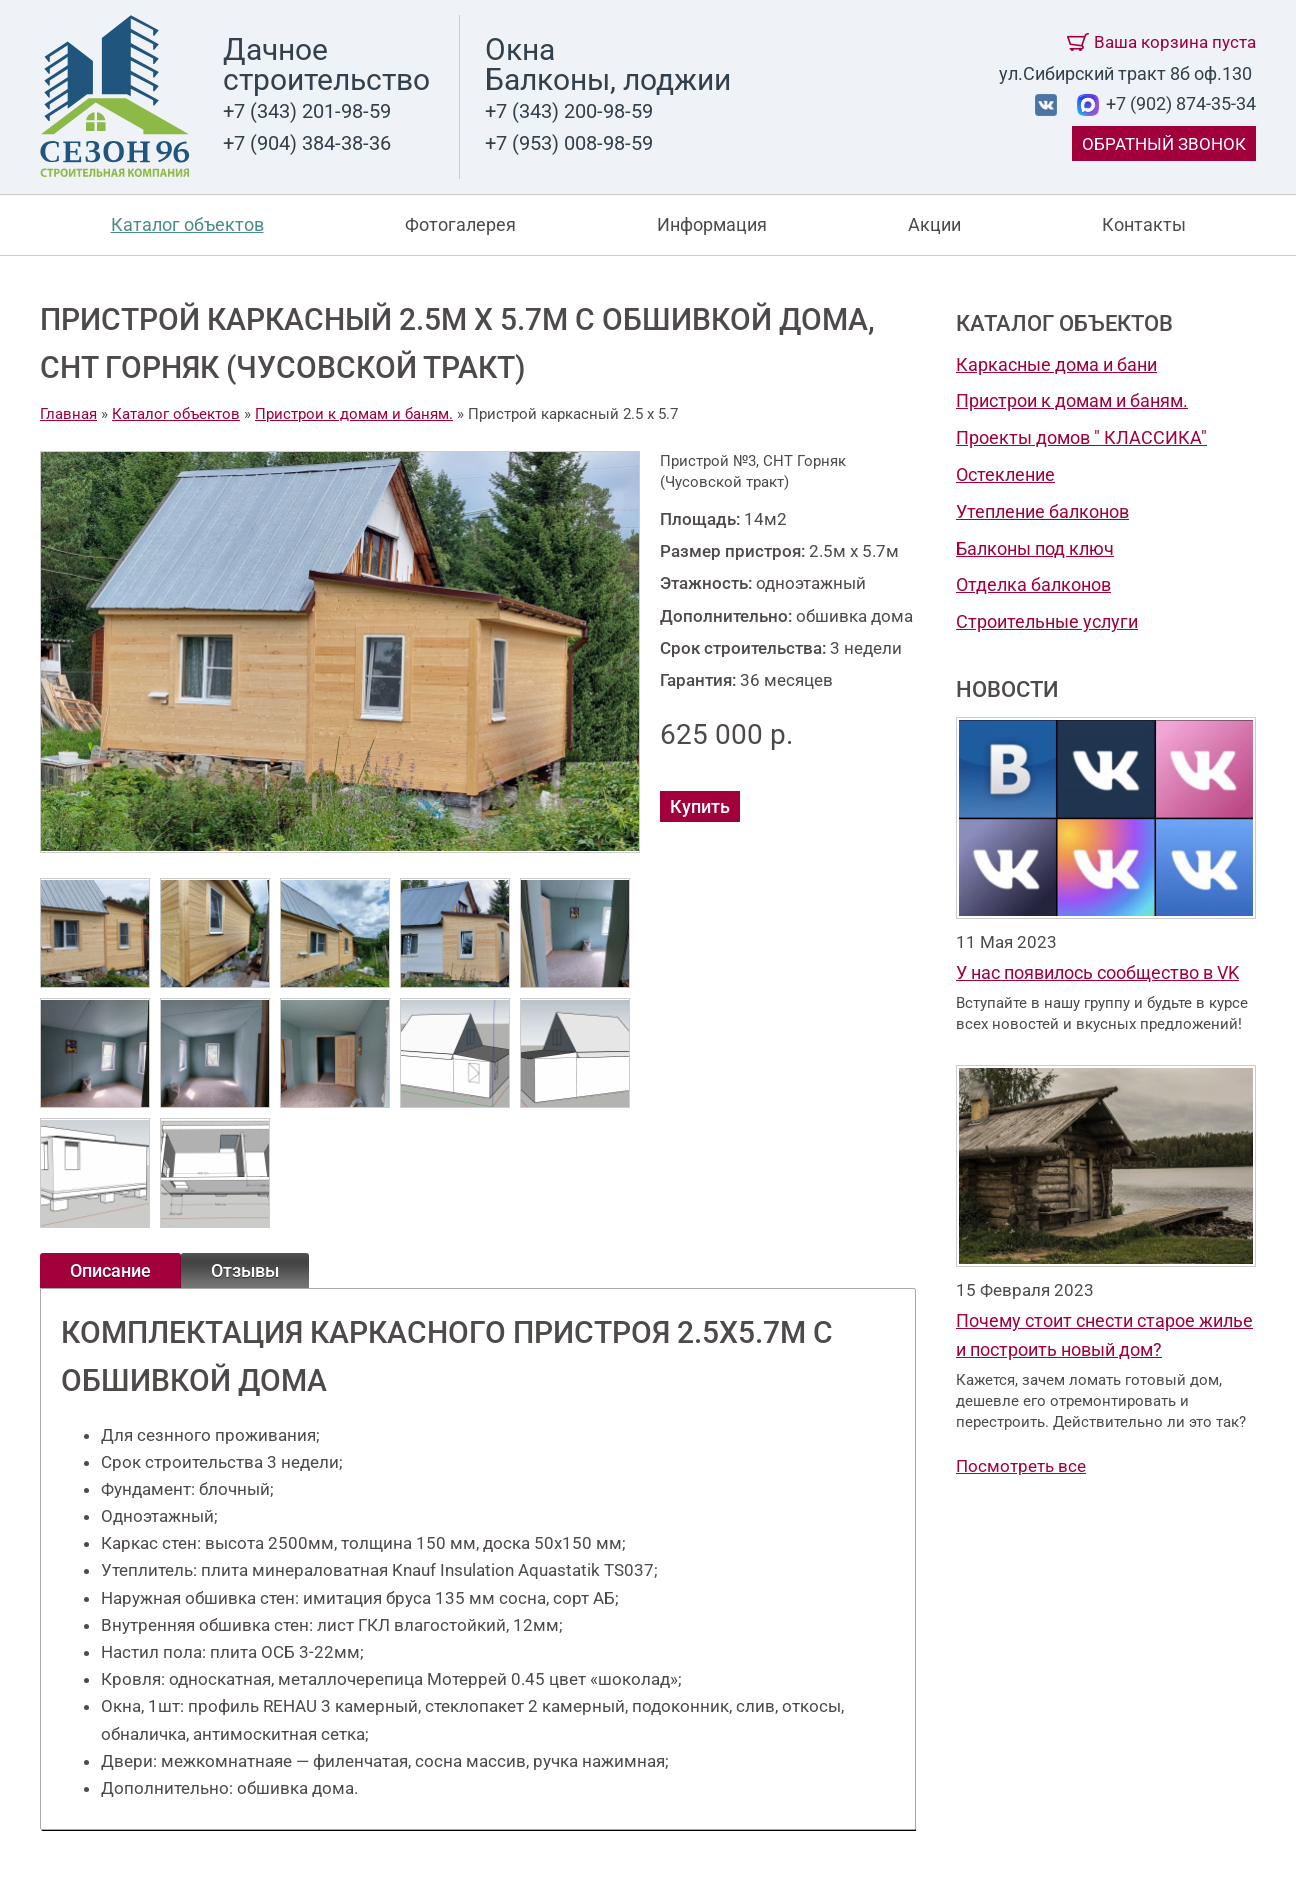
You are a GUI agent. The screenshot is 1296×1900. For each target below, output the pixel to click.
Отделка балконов (1033, 584)
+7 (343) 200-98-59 (569, 111)
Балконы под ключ (1035, 548)
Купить (700, 806)
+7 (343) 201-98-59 (307, 111)
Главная (68, 414)
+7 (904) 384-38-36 (307, 143)
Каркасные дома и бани (1056, 364)
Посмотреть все (1021, 1466)
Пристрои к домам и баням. (1072, 400)
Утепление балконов (1042, 511)
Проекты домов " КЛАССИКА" (1081, 437)
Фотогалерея (460, 224)
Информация (712, 224)
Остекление (1005, 474)
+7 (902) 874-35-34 (1179, 103)
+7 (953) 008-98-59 (569, 143)
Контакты (1144, 224)
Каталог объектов (187, 224)
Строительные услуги (1047, 621)
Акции (934, 224)
